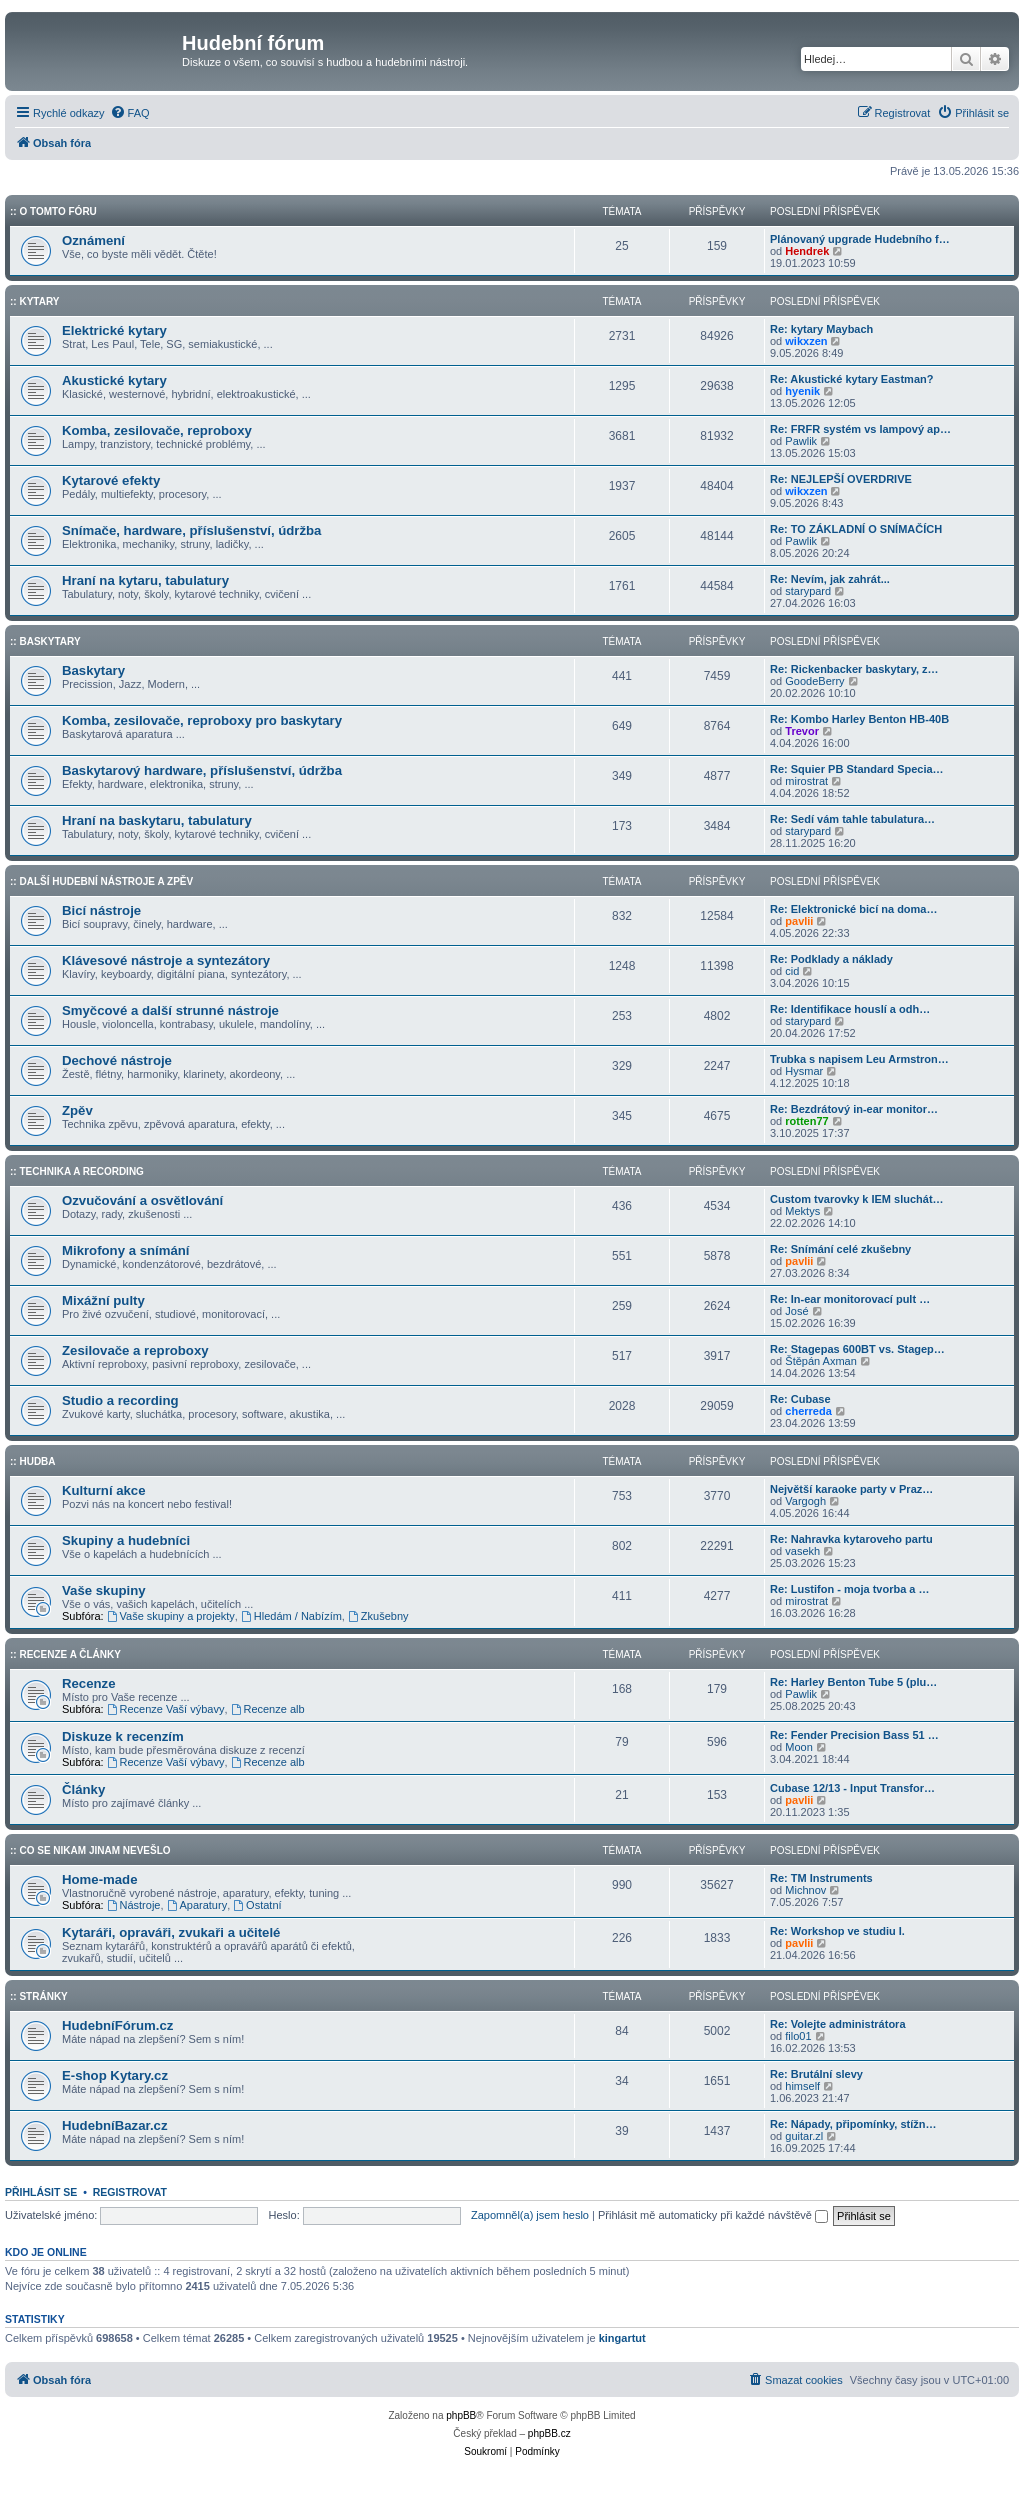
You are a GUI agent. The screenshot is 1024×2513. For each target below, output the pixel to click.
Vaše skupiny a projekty (171, 1616)
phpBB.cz (549, 2433)
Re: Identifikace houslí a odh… (850, 1009)
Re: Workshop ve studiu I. (837, 1931)
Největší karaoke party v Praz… (851, 1489)
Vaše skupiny (104, 1590)
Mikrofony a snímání (126, 1250)
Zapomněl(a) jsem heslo (530, 2215)
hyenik (802, 391)
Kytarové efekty (111, 480)
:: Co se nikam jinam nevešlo (90, 1850)
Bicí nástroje (101, 910)
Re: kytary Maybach (821, 329)
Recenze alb (268, 1709)
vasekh (802, 1551)
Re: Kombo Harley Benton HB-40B (859, 719)
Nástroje (134, 1905)
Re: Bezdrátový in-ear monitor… (854, 1109)
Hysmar (804, 1071)
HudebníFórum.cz (117, 2025)
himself (802, 2086)
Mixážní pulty (103, 1300)
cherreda (808, 1411)
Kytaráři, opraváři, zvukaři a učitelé (171, 1932)
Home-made (99, 1879)
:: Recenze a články (65, 1654)
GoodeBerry (814, 681)
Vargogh (805, 1501)
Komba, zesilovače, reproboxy (157, 430)
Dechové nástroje (117, 1060)
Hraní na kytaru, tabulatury (145, 580)
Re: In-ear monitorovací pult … (850, 1299)
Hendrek (807, 251)
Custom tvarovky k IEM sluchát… (857, 1199)
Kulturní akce (104, 1490)
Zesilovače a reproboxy (135, 1350)
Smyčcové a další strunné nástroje (170, 1010)
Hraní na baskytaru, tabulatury (157, 820)
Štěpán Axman (821, 1361)
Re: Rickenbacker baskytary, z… (854, 669)
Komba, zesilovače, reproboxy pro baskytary (202, 720)
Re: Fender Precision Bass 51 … (854, 1735)
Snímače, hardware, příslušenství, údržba (191, 530)
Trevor (802, 731)
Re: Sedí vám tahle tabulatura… (852, 819)
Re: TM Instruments (821, 1878)
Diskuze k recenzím (123, 1736)
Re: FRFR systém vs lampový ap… (860, 429)
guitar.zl (804, 2136)
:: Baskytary (45, 641)
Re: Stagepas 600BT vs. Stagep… (857, 1349)
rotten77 (806, 1121)
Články (83, 1789)
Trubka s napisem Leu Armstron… (859, 1059)
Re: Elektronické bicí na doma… (854, 909)
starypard (808, 591)
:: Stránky (39, 1996)
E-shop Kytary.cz (115, 2075)
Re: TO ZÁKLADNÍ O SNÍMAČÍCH (856, 529)
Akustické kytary (114, 380)
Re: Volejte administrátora (838, 2024)
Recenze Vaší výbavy (166, 1709)
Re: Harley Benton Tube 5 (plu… (853, 1682)
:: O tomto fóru (53, 211)
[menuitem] (130, 113)
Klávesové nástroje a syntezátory (166, 960)
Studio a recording (120, 1400)
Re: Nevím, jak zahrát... (830, 579)
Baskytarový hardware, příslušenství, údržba (202, 770)
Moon (799, 1747)
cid (792, 971)
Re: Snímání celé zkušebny (840, 1249)
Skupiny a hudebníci (126, 1540)
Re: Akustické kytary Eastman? (851, 379)
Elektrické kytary (114, 330)
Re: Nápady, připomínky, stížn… (853, 2124)
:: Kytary (34, 301)
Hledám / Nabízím (291, 1616)
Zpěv (77, 1110)
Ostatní (257, 1905)
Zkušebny (378, 1616)
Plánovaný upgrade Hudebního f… (860, 239)
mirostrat (806, 781)
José (796, 1311)
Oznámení (93, 240)
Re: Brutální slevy (816, 2074)
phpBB (461, 2415)
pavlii (799, 921)
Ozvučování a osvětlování (142, 1200)
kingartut (622, 2338)
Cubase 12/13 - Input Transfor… (852, 1788)
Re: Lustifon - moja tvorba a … (850, 1589)
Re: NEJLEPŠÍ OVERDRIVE (841, 479)
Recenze (89, 1683)
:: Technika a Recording (77, 1171)
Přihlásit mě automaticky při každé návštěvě (713, 2215)
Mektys (802, 1211)
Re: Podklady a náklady (831, 959)
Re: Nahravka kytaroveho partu (851, 1539)
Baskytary (93, 670)
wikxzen (806, 341)
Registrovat (130, 2192)
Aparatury (197, 1905)
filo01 (798, 2036)
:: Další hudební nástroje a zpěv (101, 881)
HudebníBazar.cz (115, 2125)
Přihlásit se (41, 2192)
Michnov (805, 1890)
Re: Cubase (800, 1399)
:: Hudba (33, 1461)
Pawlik (801, 441)
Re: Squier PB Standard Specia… (857, 769)
